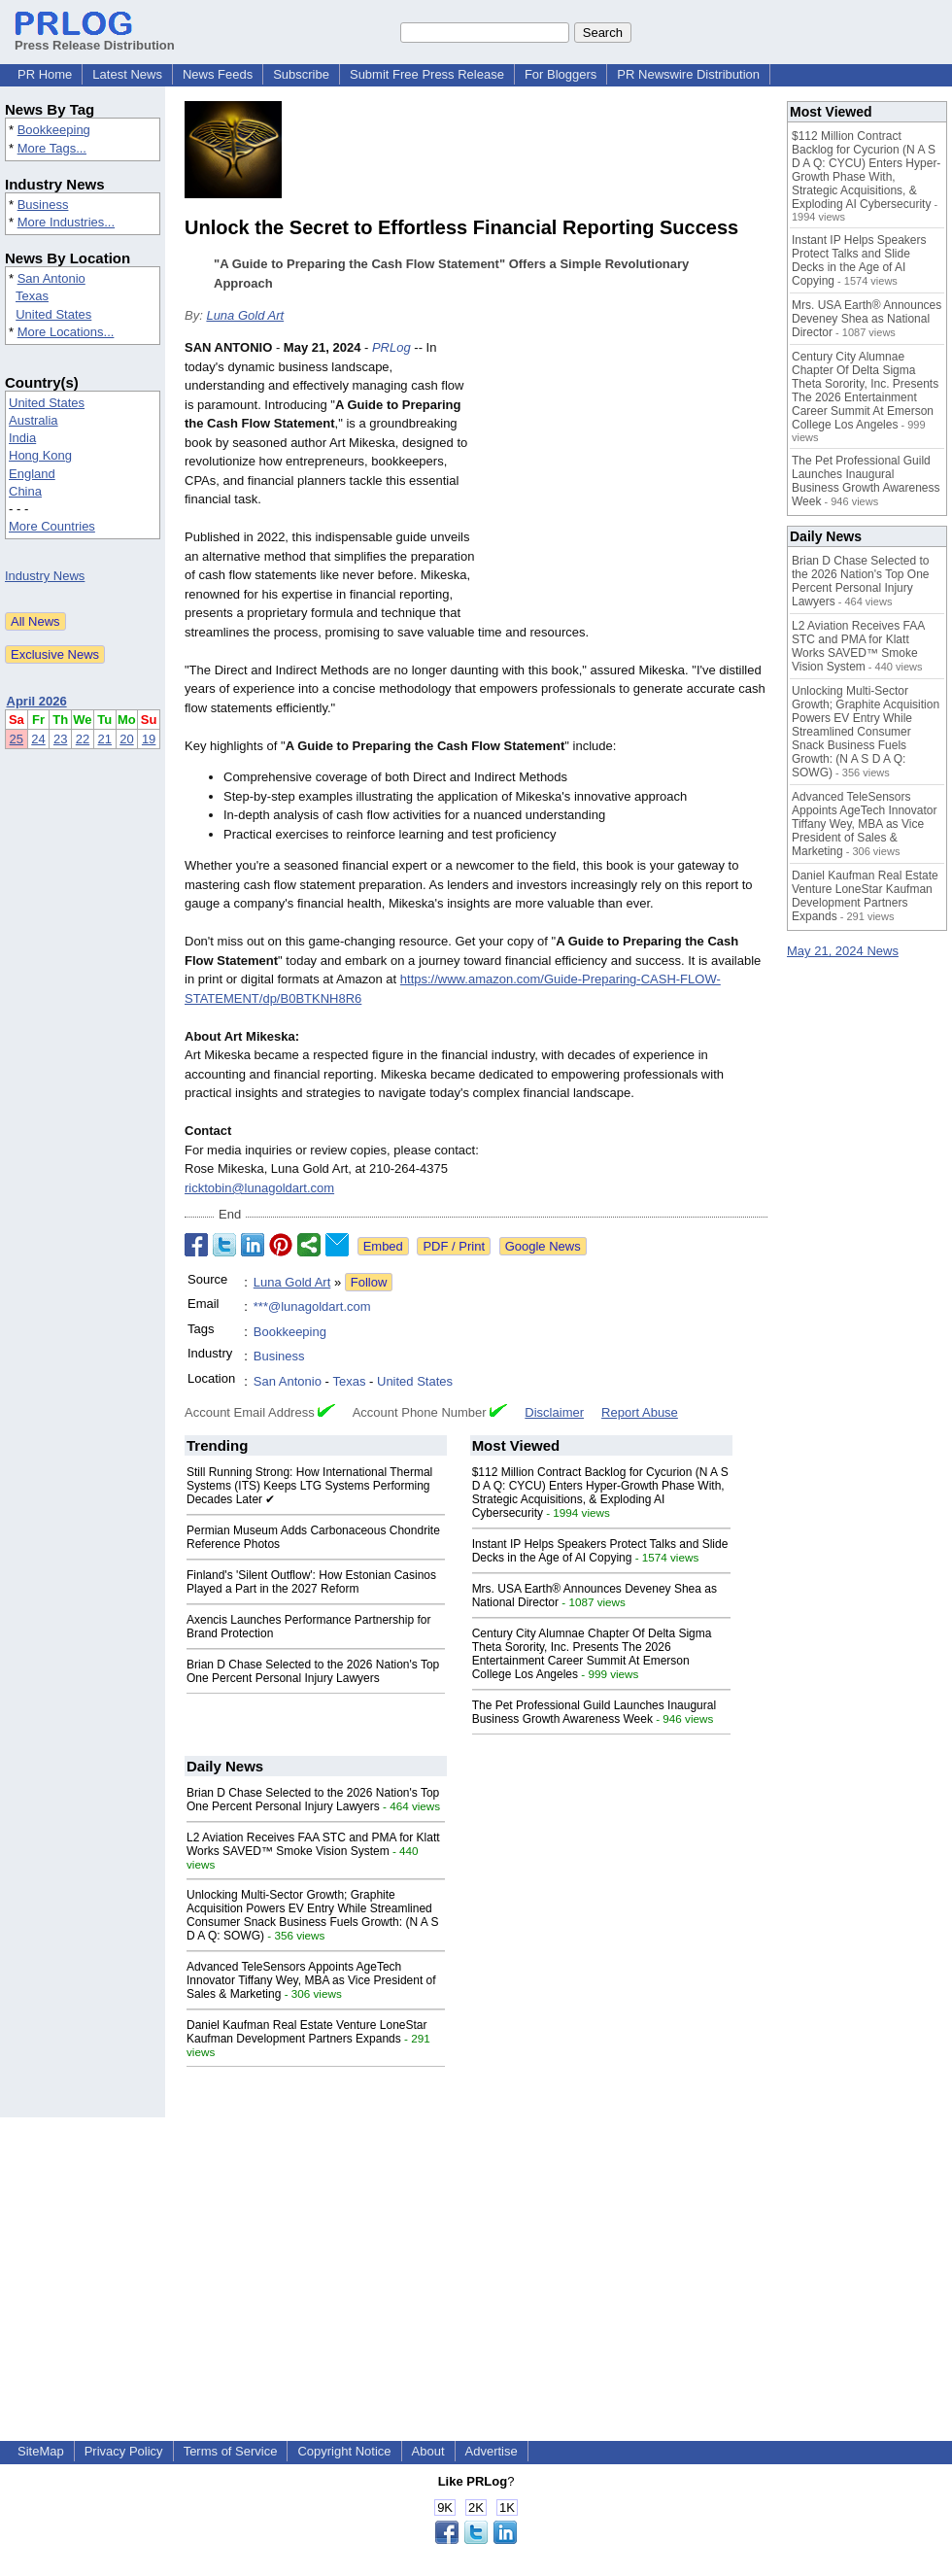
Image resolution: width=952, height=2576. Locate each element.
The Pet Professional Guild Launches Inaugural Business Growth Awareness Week (594, 1712)
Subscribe (301, 74)
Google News (543, 1246)
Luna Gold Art (245, 315)
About (428, 2451)
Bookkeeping (53, 129)
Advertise (491, 2451)
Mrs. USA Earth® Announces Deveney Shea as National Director (866, 318)
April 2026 (37, 701)
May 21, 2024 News (843, 951)
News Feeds (218, 74)
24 (38, 739)
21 (105, 739)
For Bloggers (560, 74)
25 (16, 739)
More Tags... (51, 148)
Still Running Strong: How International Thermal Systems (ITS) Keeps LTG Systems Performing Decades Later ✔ (309, 1485)
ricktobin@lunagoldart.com (259, 1188)
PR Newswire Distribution (688, 74)
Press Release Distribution (95, 37)
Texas (32, 296)
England (32, 473)
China (25, 491)
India (22, 437)
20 (126, 739)
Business (43, 204)
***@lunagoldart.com (312, 1306)
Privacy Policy (124, 2451)
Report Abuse (639, 1412)
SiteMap (40, 2451)
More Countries (52, 526)
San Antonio (51, 278)
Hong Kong (40, 455)
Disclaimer (554, 1412)
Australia (33, 420)
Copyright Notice (344, 2451)
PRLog (391, 347)
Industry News (45, 575)
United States (53, 314)
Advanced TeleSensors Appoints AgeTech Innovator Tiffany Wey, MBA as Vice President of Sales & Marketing (311, 1980)
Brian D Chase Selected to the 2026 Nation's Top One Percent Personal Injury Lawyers (313, 1671)
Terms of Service (231, 2451)
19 (148, 739)
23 (60, 739)
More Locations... (66, 332)
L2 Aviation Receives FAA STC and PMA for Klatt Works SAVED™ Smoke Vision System (313, 1844)
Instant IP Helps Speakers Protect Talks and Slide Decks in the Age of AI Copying (600, 1550)
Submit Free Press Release (427, 74)
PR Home (44, 74)
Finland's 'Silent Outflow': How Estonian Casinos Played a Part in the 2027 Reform (311, 1582)
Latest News (127, 74)
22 (82, 739)
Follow (369, 1282)
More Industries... (66, 222)
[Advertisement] (626, 481)
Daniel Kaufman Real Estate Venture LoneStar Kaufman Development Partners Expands (307, 2031)
